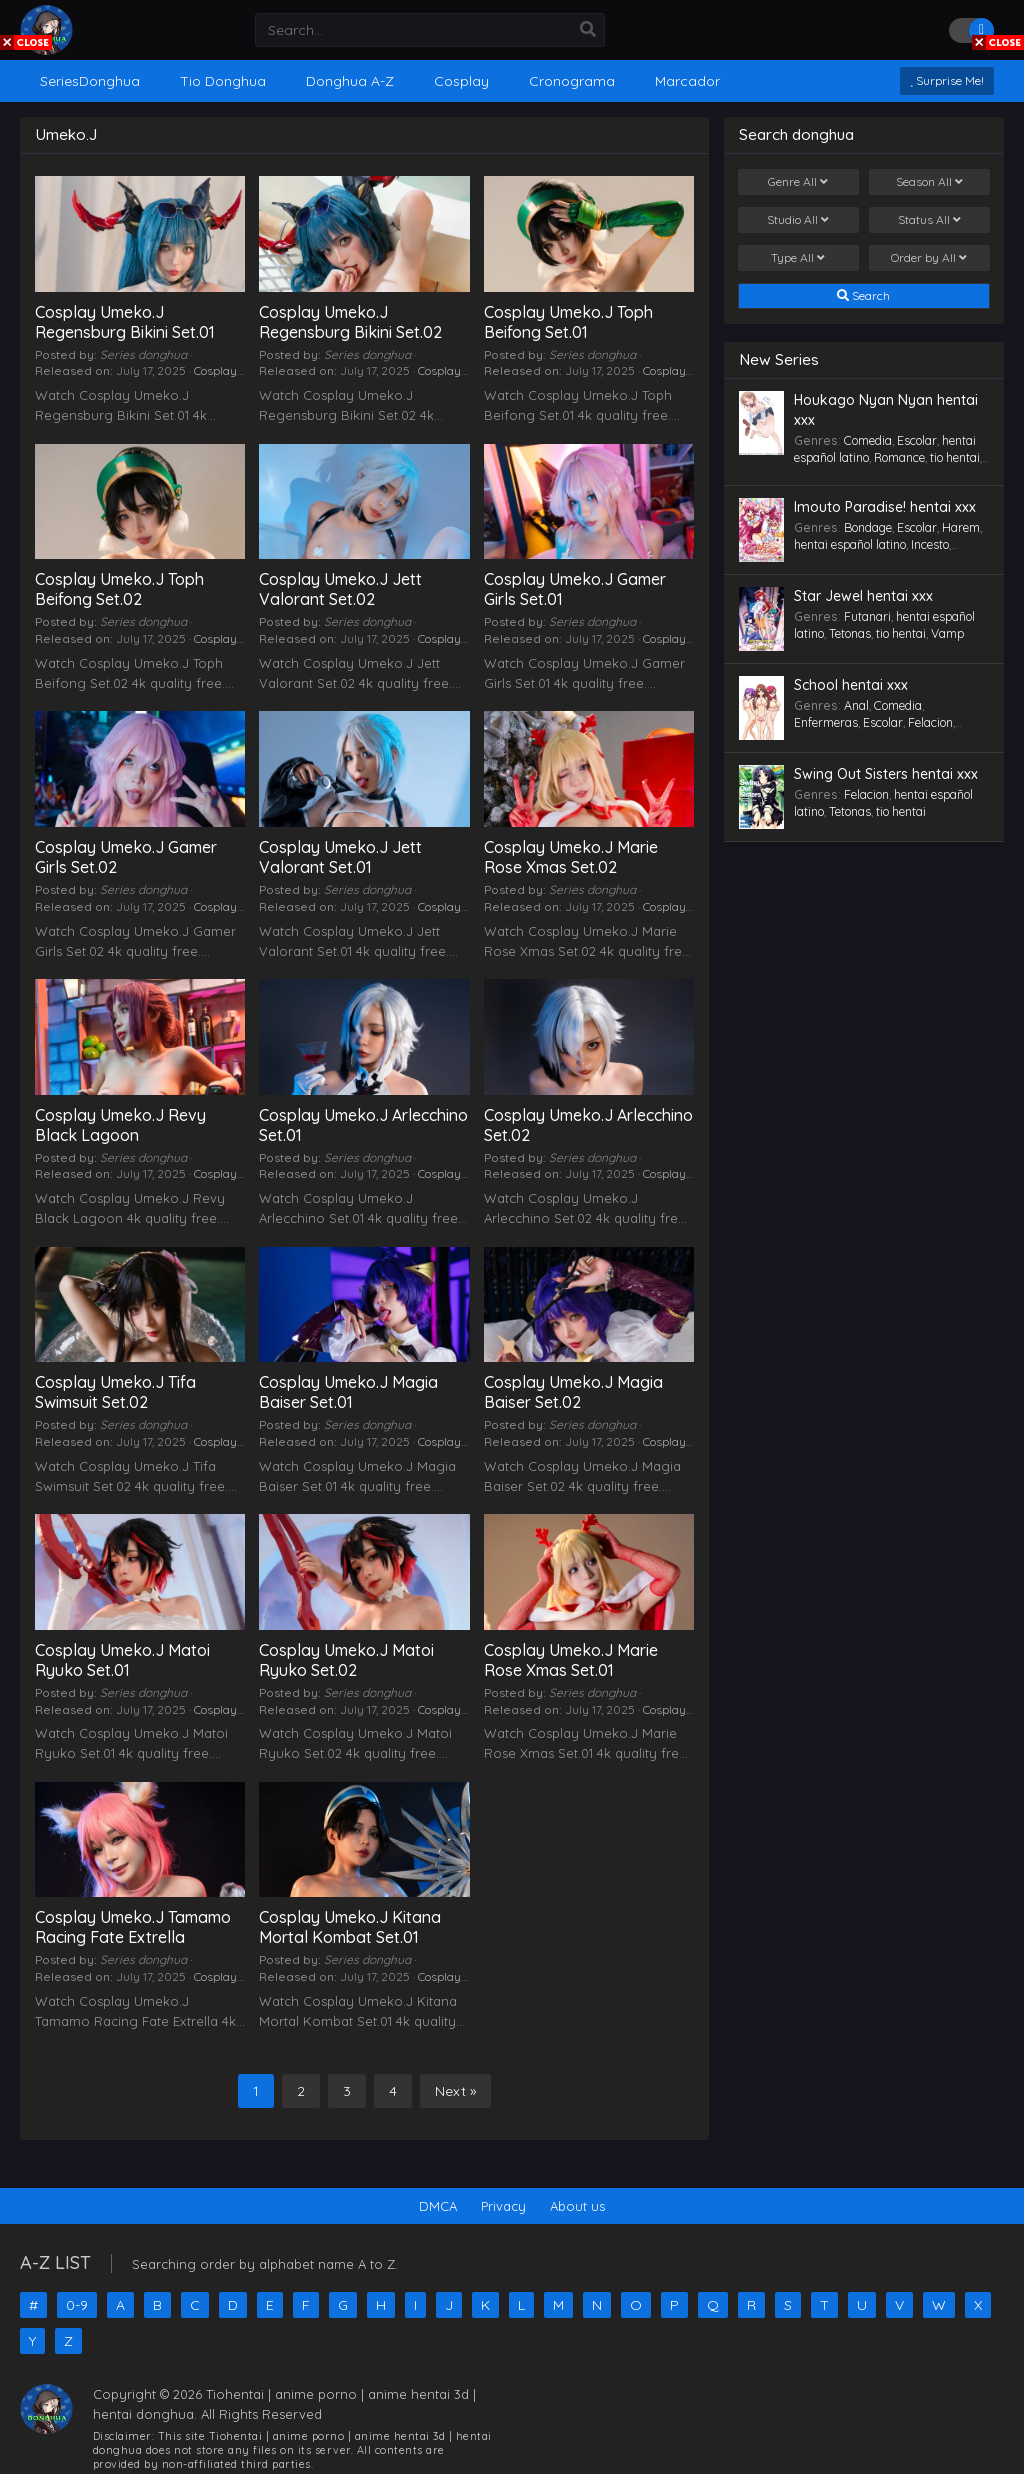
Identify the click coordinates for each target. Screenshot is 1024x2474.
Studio (798, 220)
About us (577, 2206)
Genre (798, 182)
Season (929, 182)
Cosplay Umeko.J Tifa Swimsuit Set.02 (115, 1392)
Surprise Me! (947, 80)
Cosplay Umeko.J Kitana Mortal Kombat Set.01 (350, 1927)
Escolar (917, 440)
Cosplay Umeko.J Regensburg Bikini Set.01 (125, 322)
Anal (856, 705)
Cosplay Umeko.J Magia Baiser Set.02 (573, 1392)
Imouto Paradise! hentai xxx (885, 507)
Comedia (868, 440)
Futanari (867, 616)
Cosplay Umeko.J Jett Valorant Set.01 (340, 857)
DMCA (438, 2206)
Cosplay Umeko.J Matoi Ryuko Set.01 (122, 1660)
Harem (961, 527)
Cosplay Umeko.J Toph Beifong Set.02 (119, 589)
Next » (455, 2091)
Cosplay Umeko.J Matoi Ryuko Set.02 (346, 1660)
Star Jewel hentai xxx (863, 596)
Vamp (947, 633)
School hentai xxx (851, 685)
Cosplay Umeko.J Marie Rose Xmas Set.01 (571, 1660)
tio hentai (955, 457)
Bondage (868, 527)
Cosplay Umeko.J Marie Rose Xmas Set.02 (571, 857)
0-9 (77, 2305)
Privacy (503, 2206)
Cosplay (215, 370)
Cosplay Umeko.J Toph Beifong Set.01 (568, 322)
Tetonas (850, 633)
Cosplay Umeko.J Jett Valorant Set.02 (340, 589)
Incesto (930, 544)
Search (863, 296)
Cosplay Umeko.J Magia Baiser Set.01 (348, 1392)
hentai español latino (850, 544)
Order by (929, 258)
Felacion (930, 722)
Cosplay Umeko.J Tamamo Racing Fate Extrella (133, 1927)
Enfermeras (826, 722)
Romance (899, 457)
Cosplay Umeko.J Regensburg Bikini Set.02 (350, 322)
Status (929, 220)
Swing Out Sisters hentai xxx (886, 774)
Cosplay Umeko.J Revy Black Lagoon (120, 1125)
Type (798, 258)
